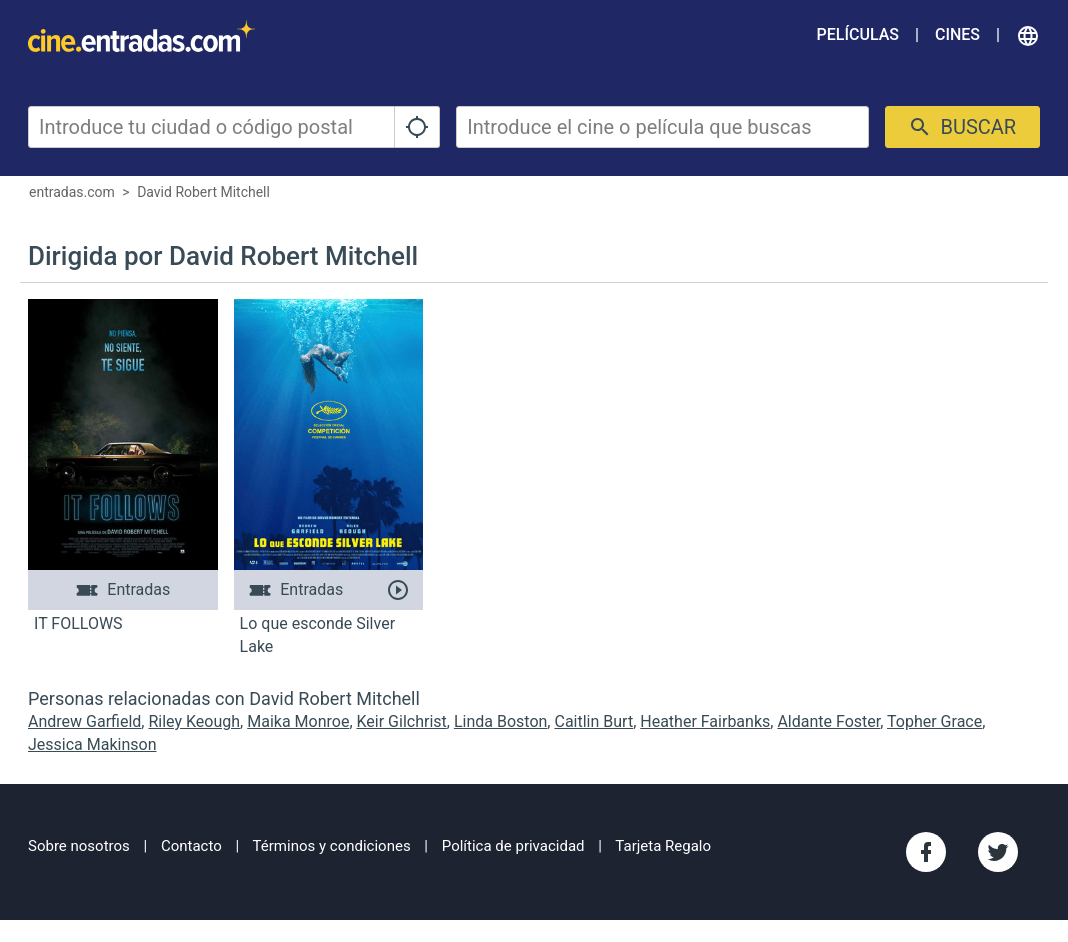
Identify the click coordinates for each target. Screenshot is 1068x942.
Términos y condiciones (332, 846)
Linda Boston (500, 721)
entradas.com (72, 192)
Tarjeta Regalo (663, 846)
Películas (858, 34)
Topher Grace (934, 721)
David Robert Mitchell (203, 192)
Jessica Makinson (92, 744)
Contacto (191, 846)
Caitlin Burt (593, 721)
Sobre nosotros (79, 846)
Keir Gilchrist (402, 721)
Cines (957, 34)
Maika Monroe (298, 721)
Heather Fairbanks (705, 721)
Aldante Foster (828, 721)
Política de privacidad (513, 846)
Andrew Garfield (84, 721)
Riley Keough (194, 721)
